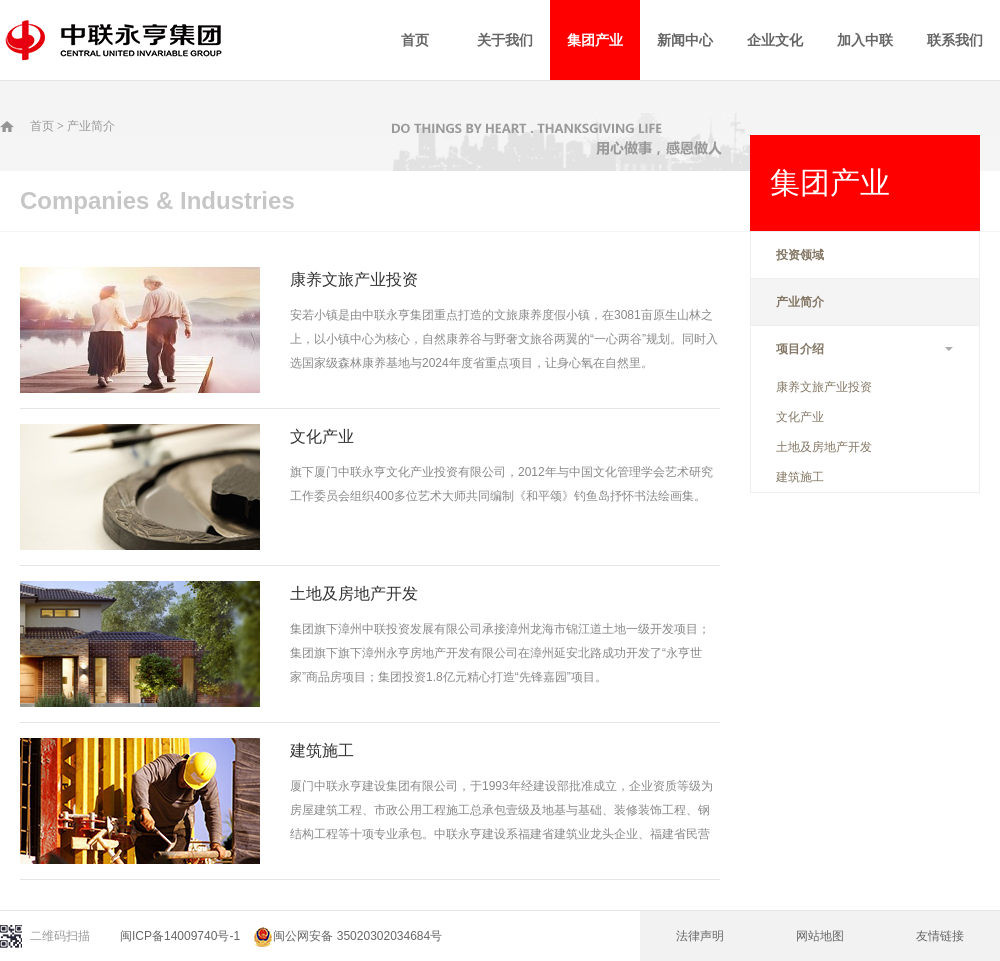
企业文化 (775, 40)
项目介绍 (865, 349)
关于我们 (505, 40)
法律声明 (700, 936)
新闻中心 (685, 40)
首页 (415, 40)
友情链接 (940, 936)
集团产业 (595, 40)
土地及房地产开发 (824, 447)
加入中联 (865, 40)
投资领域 (800, 255)
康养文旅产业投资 (824, 387)
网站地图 (820, 936)
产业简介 (91, 126)
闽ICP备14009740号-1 (180, 936)
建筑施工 (800, 477)
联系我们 (955, 40)
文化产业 (800, 417)
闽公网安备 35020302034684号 (347, 936)
